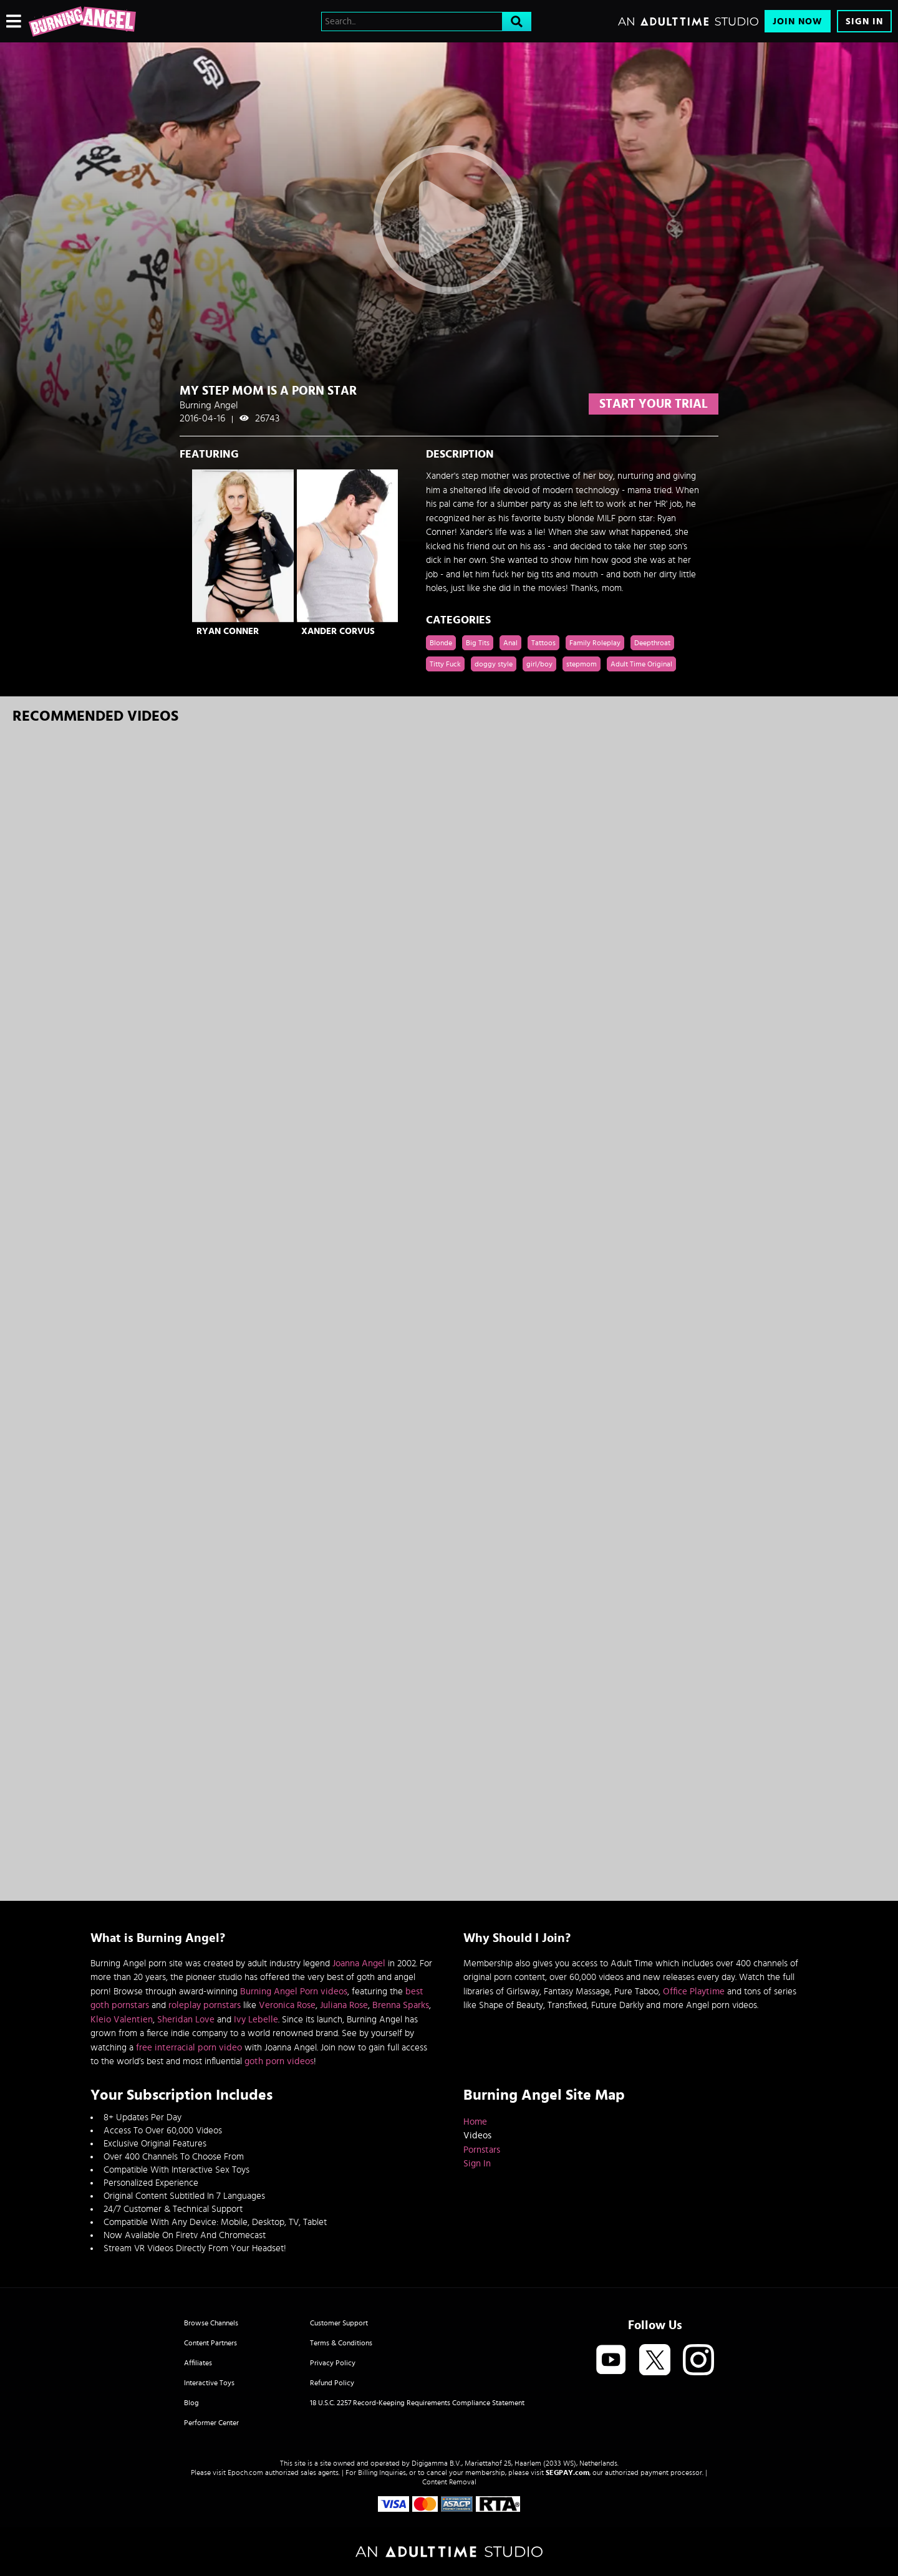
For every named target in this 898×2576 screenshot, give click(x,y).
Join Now (798, 21)
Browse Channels (211, 2323)
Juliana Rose (344, 2005)
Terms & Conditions (341, 2343)
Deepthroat (652, 642)
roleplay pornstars (204, 2005)
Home (475, 2122)
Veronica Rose (287, 2005)
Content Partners (210, 2343)
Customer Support (339, 2323)
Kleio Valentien (121, 2019)
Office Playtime (694, 1991)
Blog (191, 2402)
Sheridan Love (186, 2019)
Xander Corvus (338, 631)
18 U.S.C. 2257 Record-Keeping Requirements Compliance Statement (417, 2402)
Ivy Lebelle (256, 2019)
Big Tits (478, 642)
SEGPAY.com (567, 2472)
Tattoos (543, 642)
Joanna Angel (358, 1963)
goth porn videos (279, 2061)
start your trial (653, 404)
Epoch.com (245, 2472)
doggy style (494, 664)
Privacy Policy (332, 2363)
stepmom (581, 664)
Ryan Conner (227, 631)
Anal (510, 642)
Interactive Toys (209, 2382)
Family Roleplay (594, 642)
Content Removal (449, 2482)
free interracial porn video (189, 2047)
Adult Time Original (641, 664)
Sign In (864, 21)
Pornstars (481, 2150)
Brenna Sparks (400, 2005)
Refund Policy (332, 2382)
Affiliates (198, 2363)
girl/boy (539, 664)
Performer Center (211, 2422)
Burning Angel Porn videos (293, 1991)
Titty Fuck (445, 664)
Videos (477, 2135)
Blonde (441, 642)
